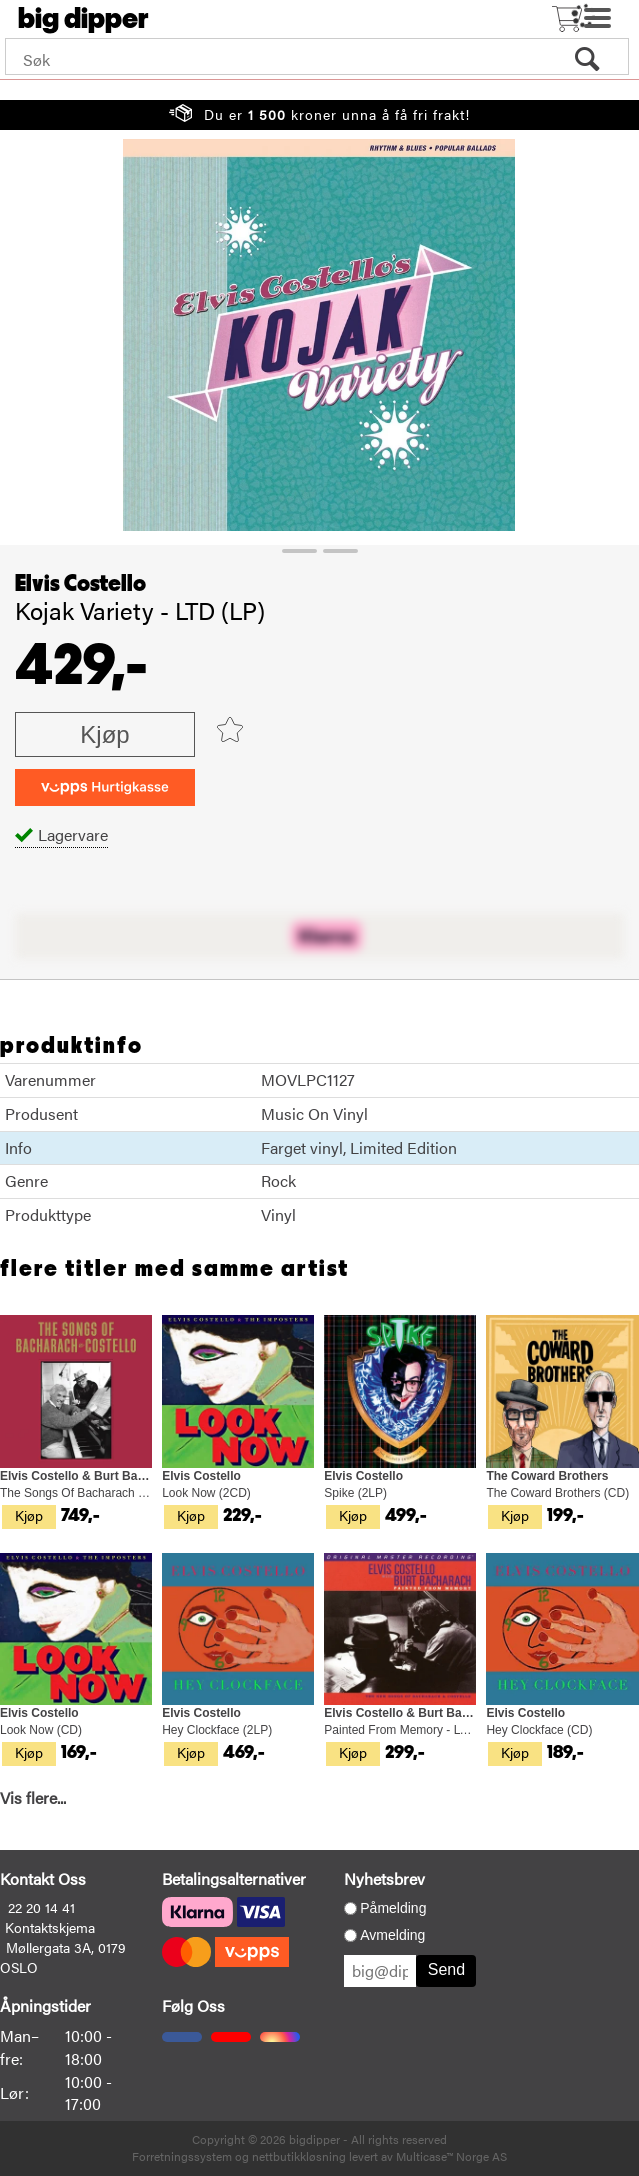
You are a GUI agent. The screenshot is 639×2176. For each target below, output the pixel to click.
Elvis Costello (80, 584)
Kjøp (104, 734)
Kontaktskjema (50, 1927)
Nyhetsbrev (384, 1878)
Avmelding (392, 1935)
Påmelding (393, 1908)
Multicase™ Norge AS (451, 2156)
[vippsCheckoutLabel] (105, 787)
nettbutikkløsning (299, 2156)
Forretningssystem (182, 2156)
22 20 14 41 (41, 1907)
